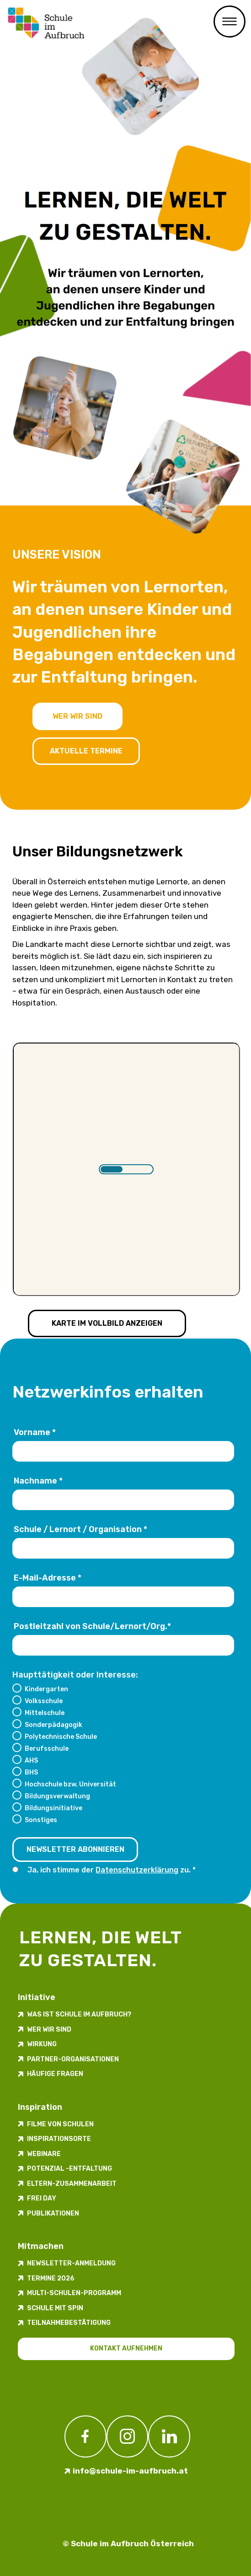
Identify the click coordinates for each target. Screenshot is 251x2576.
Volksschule (44, 1701)
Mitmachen (41, 2246)
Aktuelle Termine (86, 751)
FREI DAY (41, 2198)
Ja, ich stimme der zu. (110, 1870)
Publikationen (53, 2213)
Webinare (44, 2154)
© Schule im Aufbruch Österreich (128, 2543)
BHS (31, 1772)
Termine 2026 (51, 2278)
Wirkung (42, 2044)
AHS (31, 1760)
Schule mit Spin (55, 2308)
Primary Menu (230, 21)
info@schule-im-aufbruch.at (130, 2470)
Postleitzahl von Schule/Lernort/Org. (92, 1626)
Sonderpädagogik (53, 1724)
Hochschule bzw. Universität (70, 1784)
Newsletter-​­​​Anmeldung (71, 2263)
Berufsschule (47, 1748)
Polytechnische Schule (61, 1736)
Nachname (38, 1481)
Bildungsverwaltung (57, 1796)
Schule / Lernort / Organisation (80, 1529)
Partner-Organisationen (73, 2059)
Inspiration (40, 2107)
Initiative (36, 1997)
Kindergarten (46, 1689)
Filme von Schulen (60, 2124)
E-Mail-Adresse (47, 1578)
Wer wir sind (77, 716)
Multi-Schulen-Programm (74, 2293)
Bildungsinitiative (53, 1808)
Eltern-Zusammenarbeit (72, 2184)
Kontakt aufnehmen (126, 2348)
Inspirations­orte (59, 2139)
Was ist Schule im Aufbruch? (79, 2014)
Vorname (35, 1432)
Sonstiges (41, 1819)
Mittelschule (44, 1712)
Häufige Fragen (55, 2074)
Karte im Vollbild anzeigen (107, 1323)
